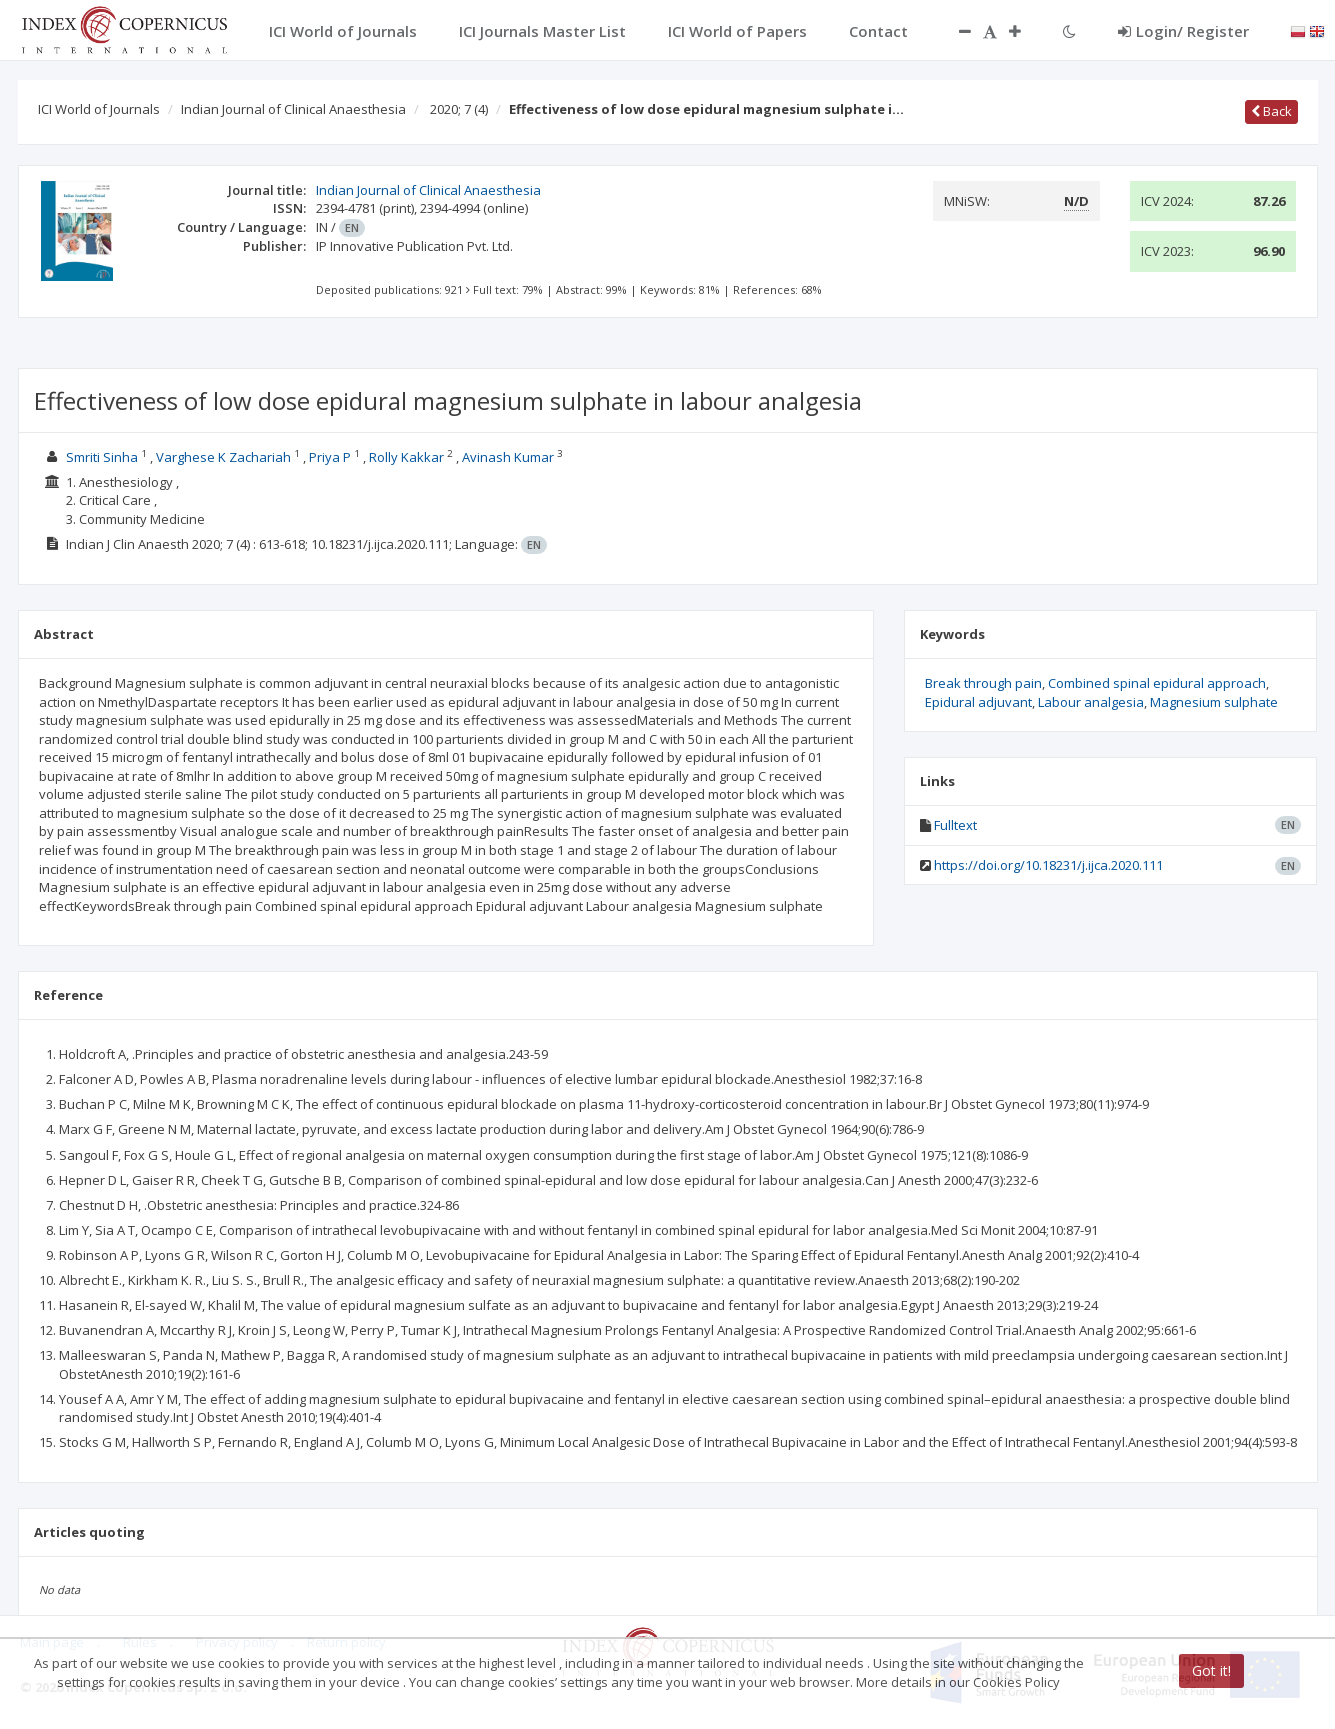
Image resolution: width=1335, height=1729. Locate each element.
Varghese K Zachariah (223, 457)
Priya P (330, 457)
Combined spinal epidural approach (1157, 683)
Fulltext (955, 825)
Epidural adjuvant (978, 702)
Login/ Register (1183, 31)
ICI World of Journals (99, 109)
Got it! (1211, 1670)
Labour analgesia (1091, 702)
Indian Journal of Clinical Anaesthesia (293, 109)
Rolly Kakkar (406, 457)
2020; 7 (459, 109)
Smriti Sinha (102, 457)
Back (1271, 111)
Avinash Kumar (508, 457)
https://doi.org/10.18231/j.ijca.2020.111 (1048, 865)
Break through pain (983, 683)
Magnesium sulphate (1214, 702)
